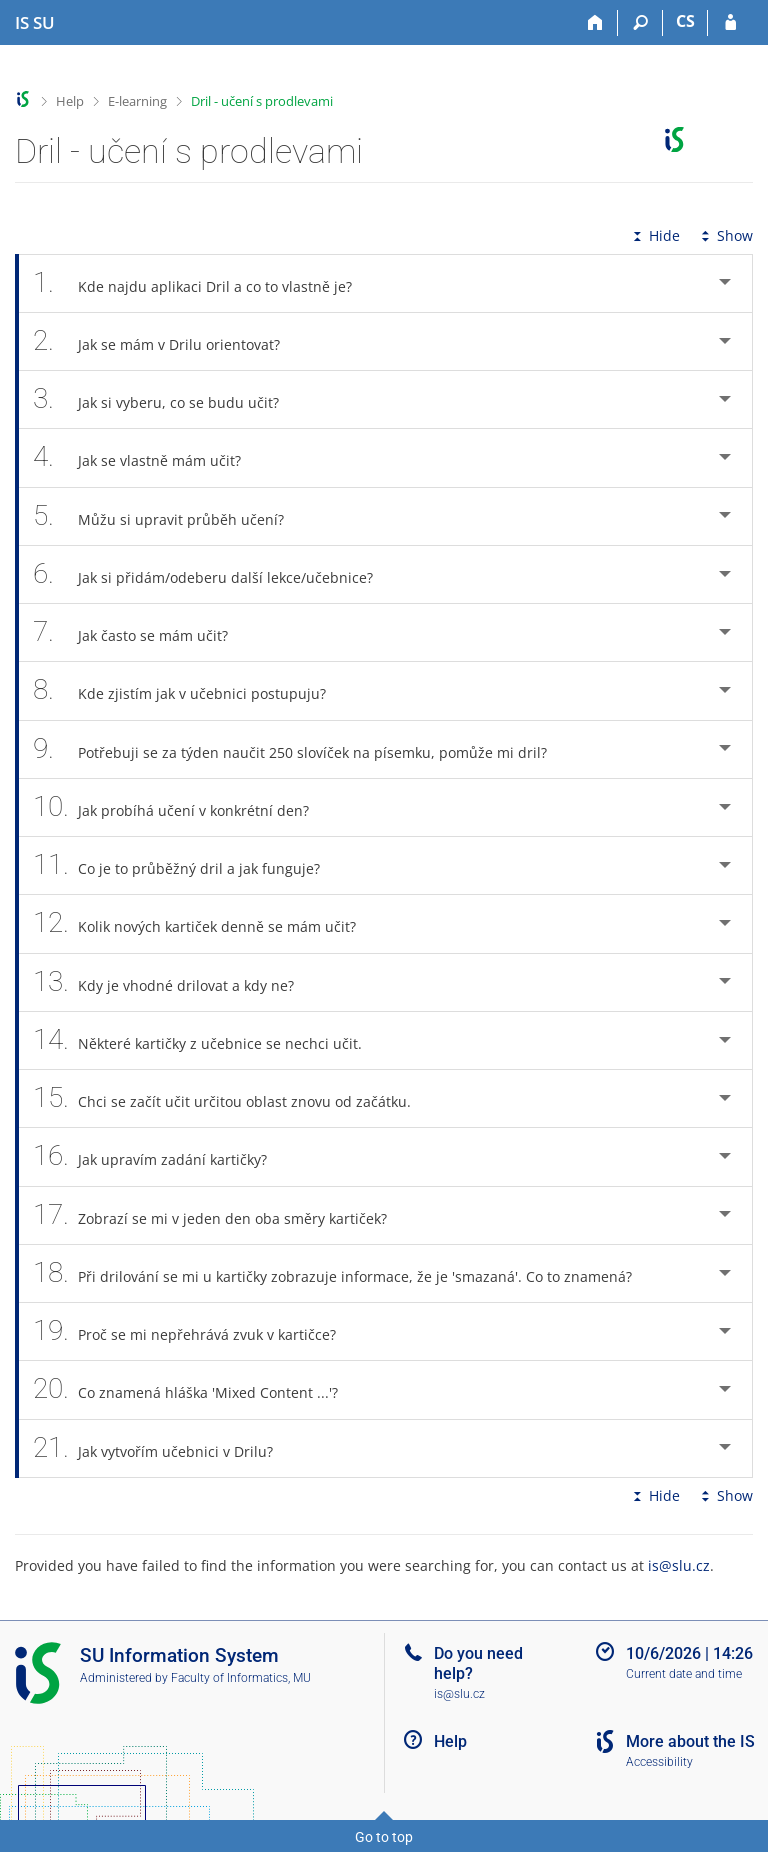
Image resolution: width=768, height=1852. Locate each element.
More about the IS (690, 1741)
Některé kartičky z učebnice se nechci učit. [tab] (208, 1040)
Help (70, 101)
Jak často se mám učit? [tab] (141, 632)
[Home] (595, 23)
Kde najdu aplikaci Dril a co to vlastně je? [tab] (203, 283)
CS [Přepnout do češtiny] (685, 21)
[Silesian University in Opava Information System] (35, 23)
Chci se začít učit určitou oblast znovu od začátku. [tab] (233, 1098)
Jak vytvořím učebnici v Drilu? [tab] (164, 1448)
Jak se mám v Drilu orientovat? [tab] (167, 341)
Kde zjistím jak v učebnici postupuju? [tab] (190, 690)
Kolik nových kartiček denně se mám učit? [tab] (205, 923)
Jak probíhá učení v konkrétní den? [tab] (182, 807)
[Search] (640, 23)
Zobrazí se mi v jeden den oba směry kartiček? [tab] (221, 1215)
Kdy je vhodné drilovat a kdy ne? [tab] (174, 982)
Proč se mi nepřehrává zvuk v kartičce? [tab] (195, 1331)
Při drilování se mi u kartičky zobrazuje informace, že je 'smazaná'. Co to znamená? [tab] (343, 1273)
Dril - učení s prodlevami (262, 101)
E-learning (137, 101)
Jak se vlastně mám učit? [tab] (148, 457)
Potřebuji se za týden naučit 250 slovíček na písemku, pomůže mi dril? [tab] (301, 749)
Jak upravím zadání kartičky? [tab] (161, 1156)
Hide (654, 235)
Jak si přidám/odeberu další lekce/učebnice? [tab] (214, 574)
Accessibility (659, 1762)
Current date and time (684, 1674)
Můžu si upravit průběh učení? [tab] (169, 516)
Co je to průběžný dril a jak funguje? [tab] (187, 865)
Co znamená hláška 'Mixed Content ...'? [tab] (196, 1389)
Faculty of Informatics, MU (241, 1678)
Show (725, 235)
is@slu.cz (679, 1565)
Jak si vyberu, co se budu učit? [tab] (167, 399)
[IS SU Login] (730, 23)
